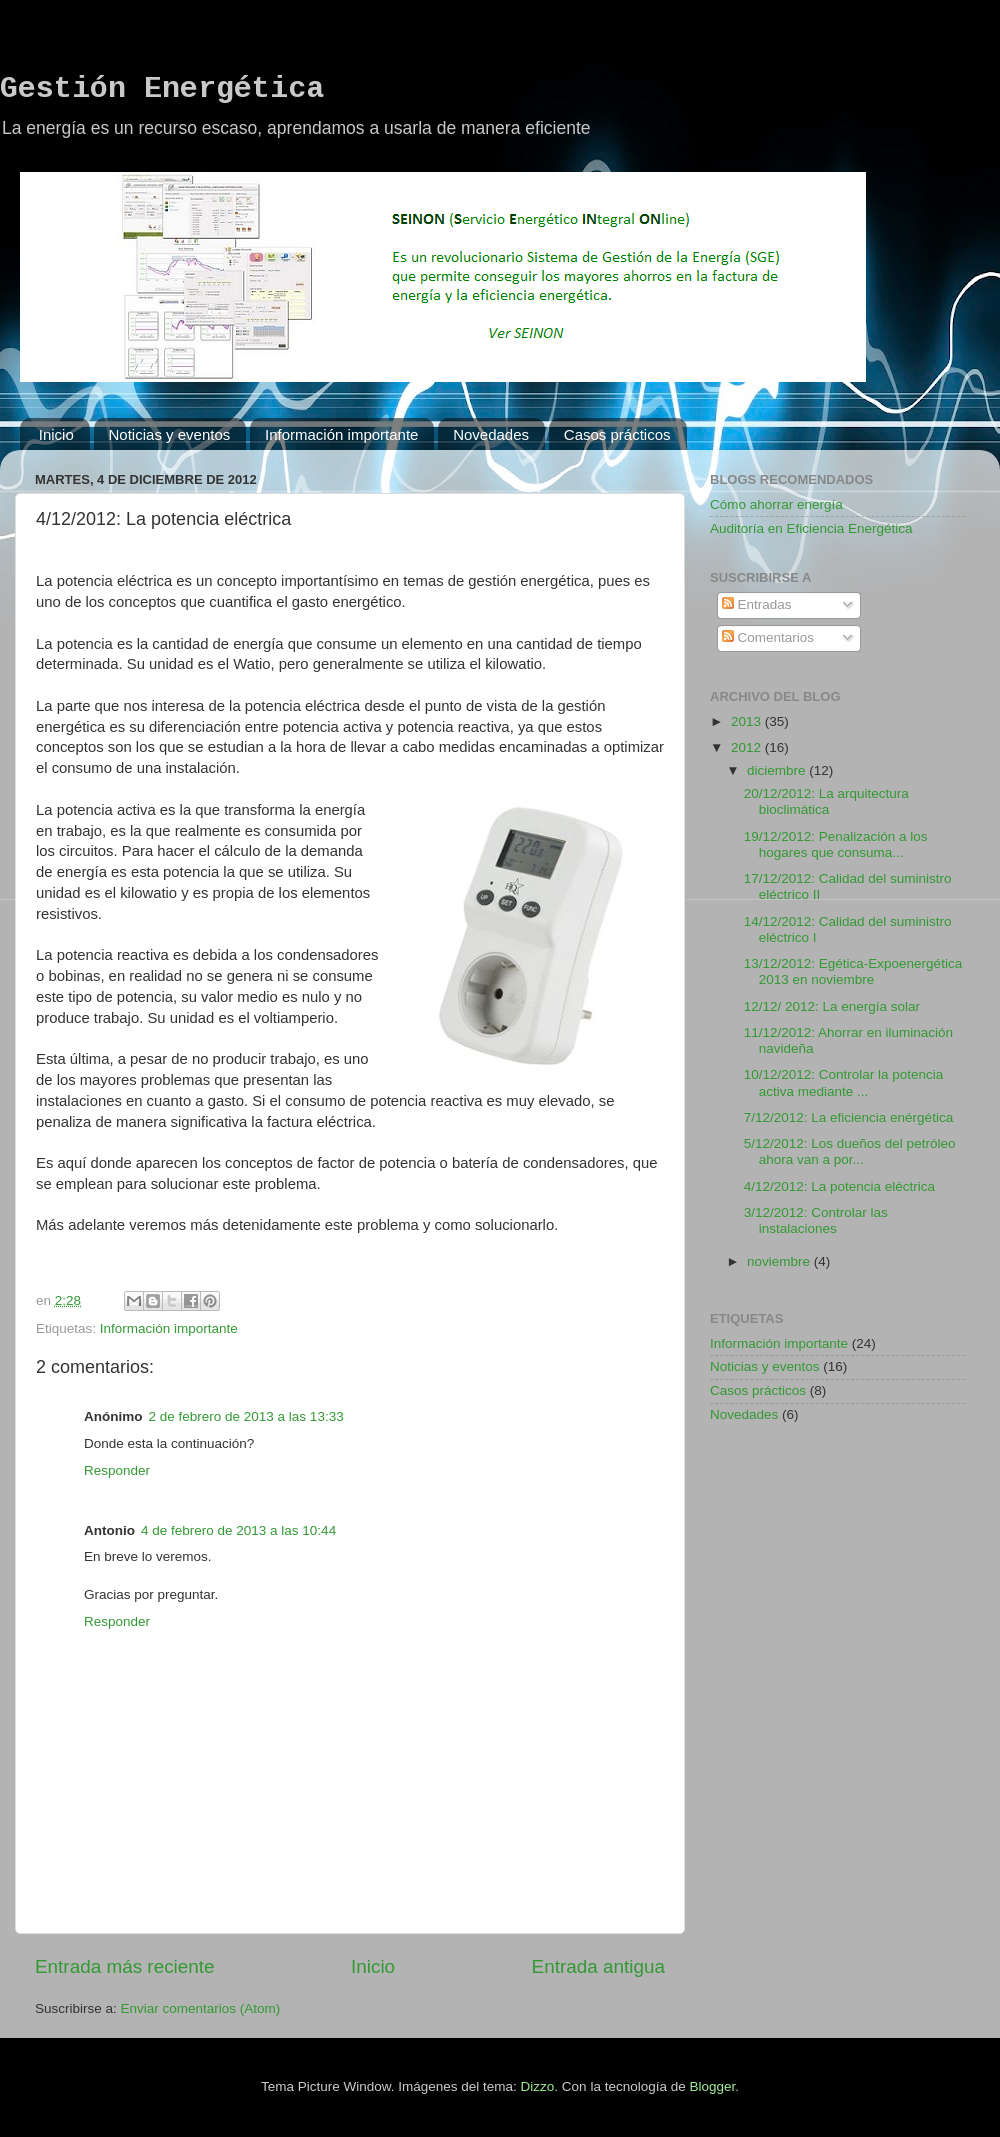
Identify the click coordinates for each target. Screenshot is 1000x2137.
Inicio (56, 434)
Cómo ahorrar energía (776, 504)
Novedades (491, 434)
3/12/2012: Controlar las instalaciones (816, 1220)
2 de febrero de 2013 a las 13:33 (246, 1416)
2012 (748, 747)
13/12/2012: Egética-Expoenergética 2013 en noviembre (853, 971)
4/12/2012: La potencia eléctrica (839, 1186)
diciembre (778, 770)
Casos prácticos (617, 434)
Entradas (757, 604)
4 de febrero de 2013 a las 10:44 (238, 1530)
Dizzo (538, 2086)
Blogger (712, 2086)
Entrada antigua (598, 1966)
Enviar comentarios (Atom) (201, 2008)
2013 (748, 721)
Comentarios (768, 637)
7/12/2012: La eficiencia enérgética (848, 1117)
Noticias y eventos (170, 434)
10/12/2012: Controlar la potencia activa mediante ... (844, 1082)
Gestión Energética (162, 89)
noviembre (780, 1261)
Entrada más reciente (125, 1966)
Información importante (341, 434)
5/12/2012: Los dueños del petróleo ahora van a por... (850, 1151)
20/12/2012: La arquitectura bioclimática (826, 801)
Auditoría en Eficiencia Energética (811, 528)
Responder (117, 1470)
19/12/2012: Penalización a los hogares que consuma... (836, 844)
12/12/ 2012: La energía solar (832, 1006)
